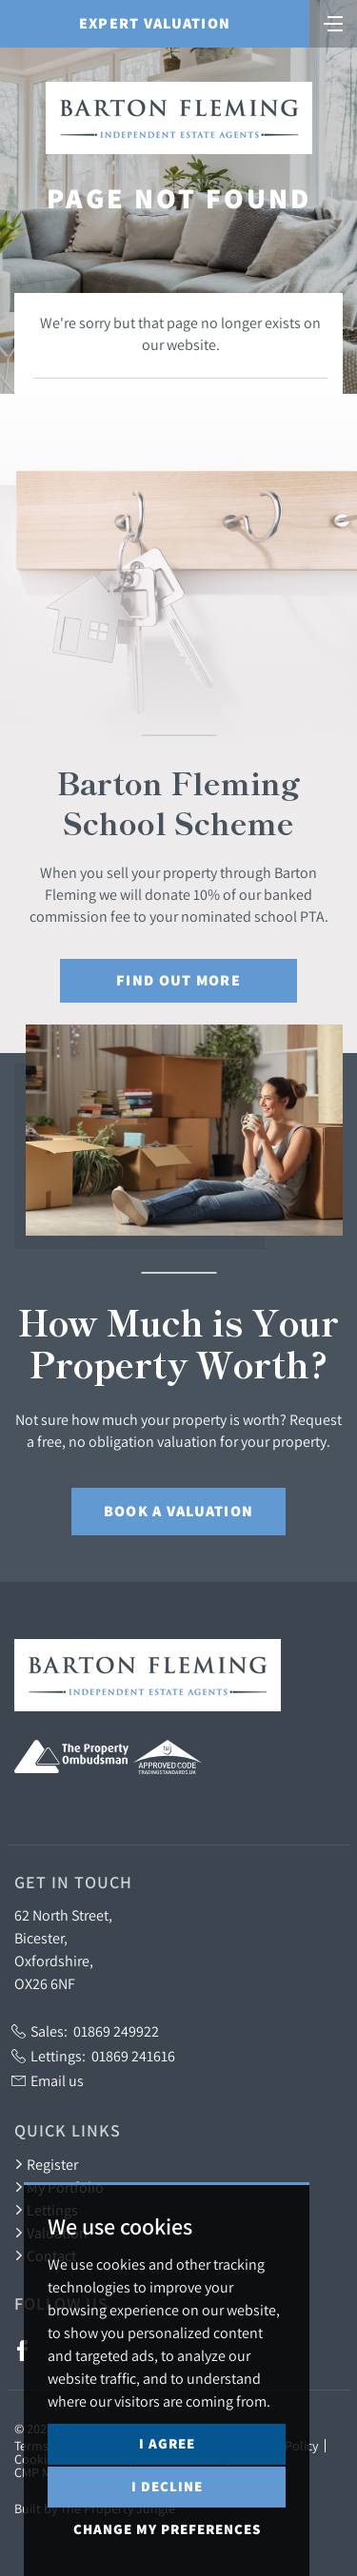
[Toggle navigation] (333, 21)
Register (46, 2164)
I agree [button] (167, 2443)
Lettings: (93, 2055)
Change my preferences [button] (167, 2529)
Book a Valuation (178, 1511)
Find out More (178, 980)
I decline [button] (167, 2486)
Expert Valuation (154, 23)
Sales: (85, 2031)
